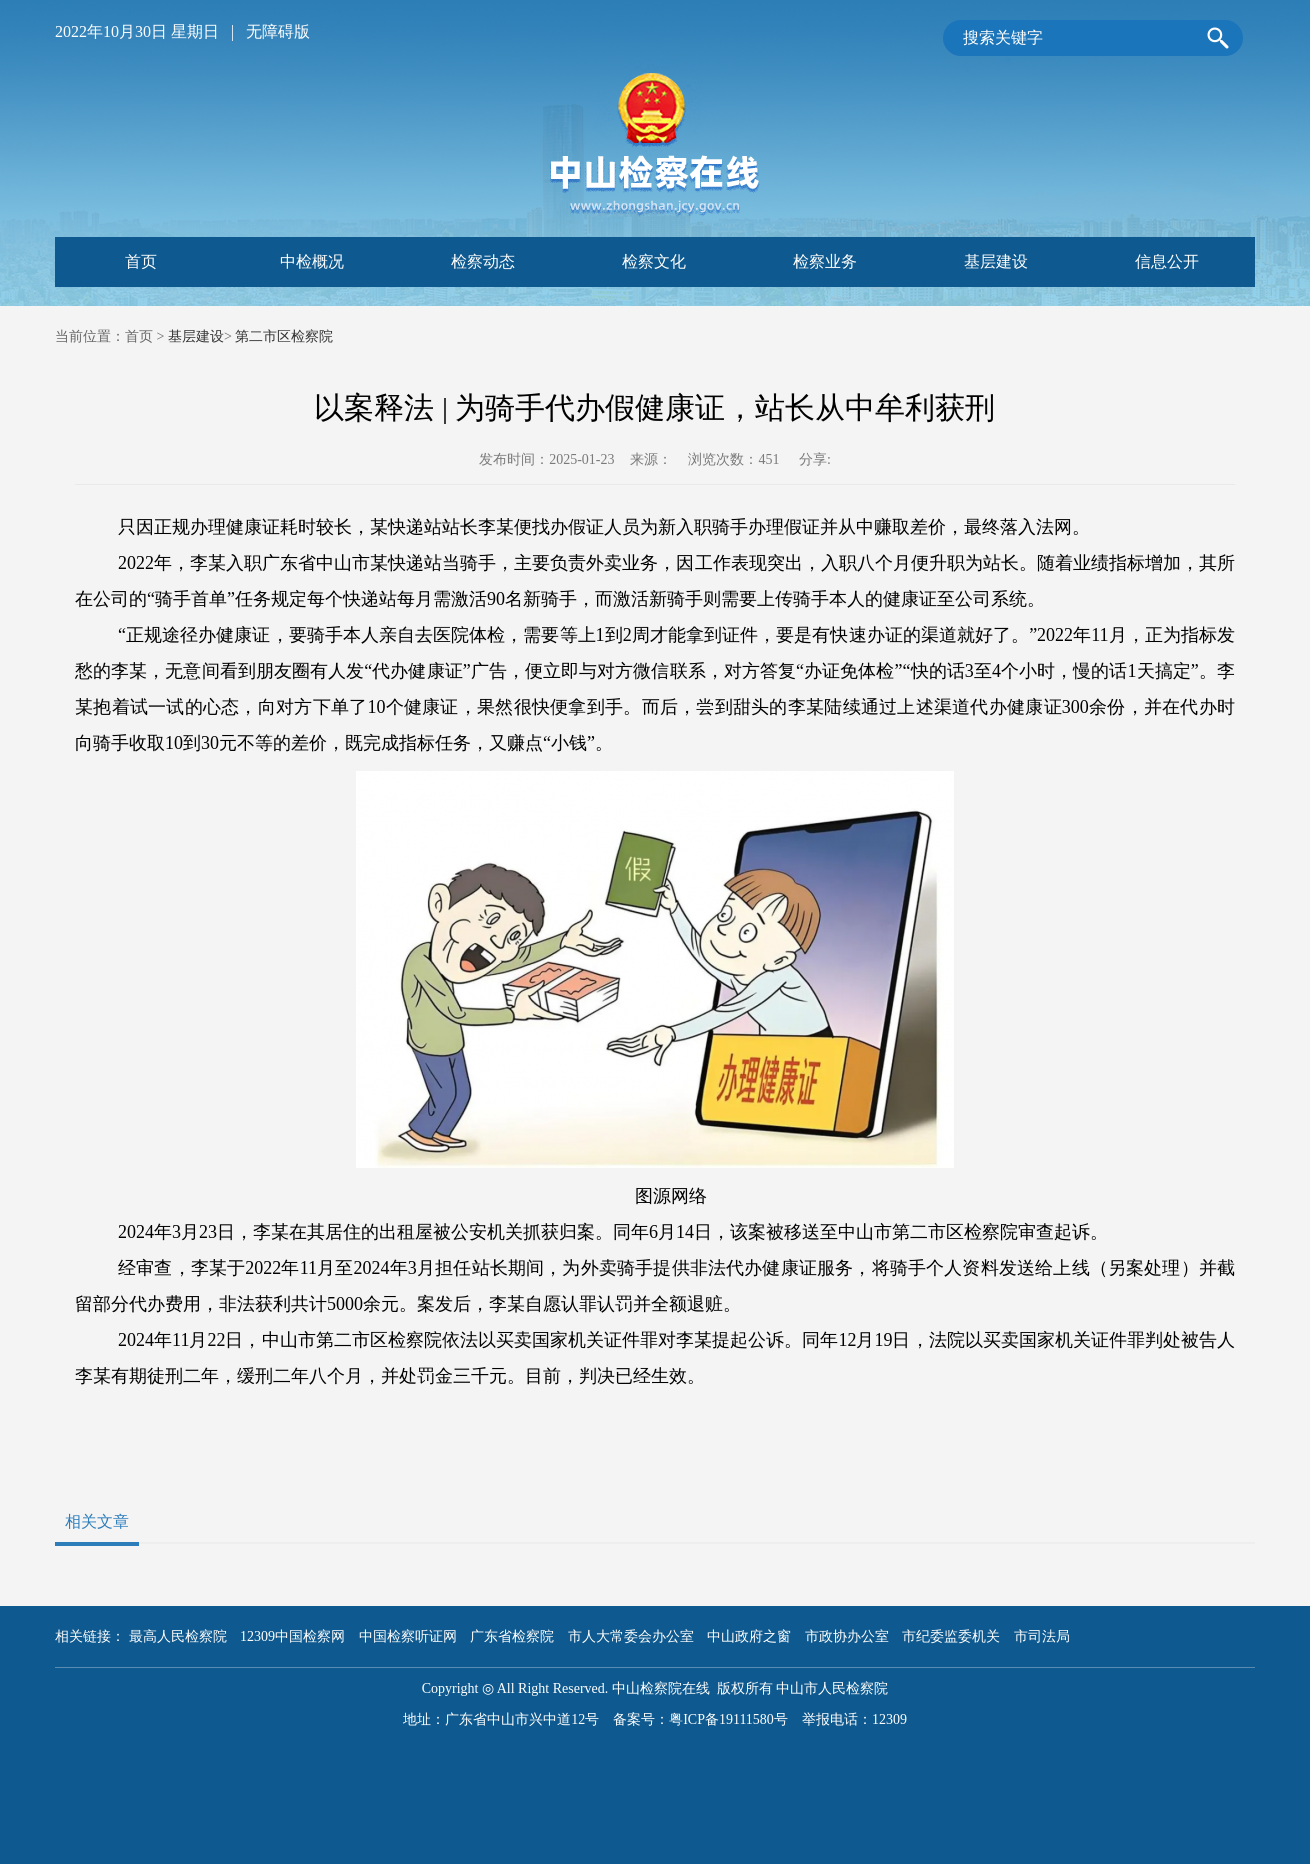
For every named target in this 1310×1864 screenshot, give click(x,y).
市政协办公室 (847, 1636)
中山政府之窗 (749, 1636)
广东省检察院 (512, 1636)
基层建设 (196, 336)
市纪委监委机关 (951, 1636)
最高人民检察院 (178, 1636)
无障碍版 (278, 31)
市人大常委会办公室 (631, 1636)
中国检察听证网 (408, 1636)
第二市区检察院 (284, 336)
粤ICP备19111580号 (728, 1719)
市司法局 (1042, 1636)
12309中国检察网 (292, 1636)
